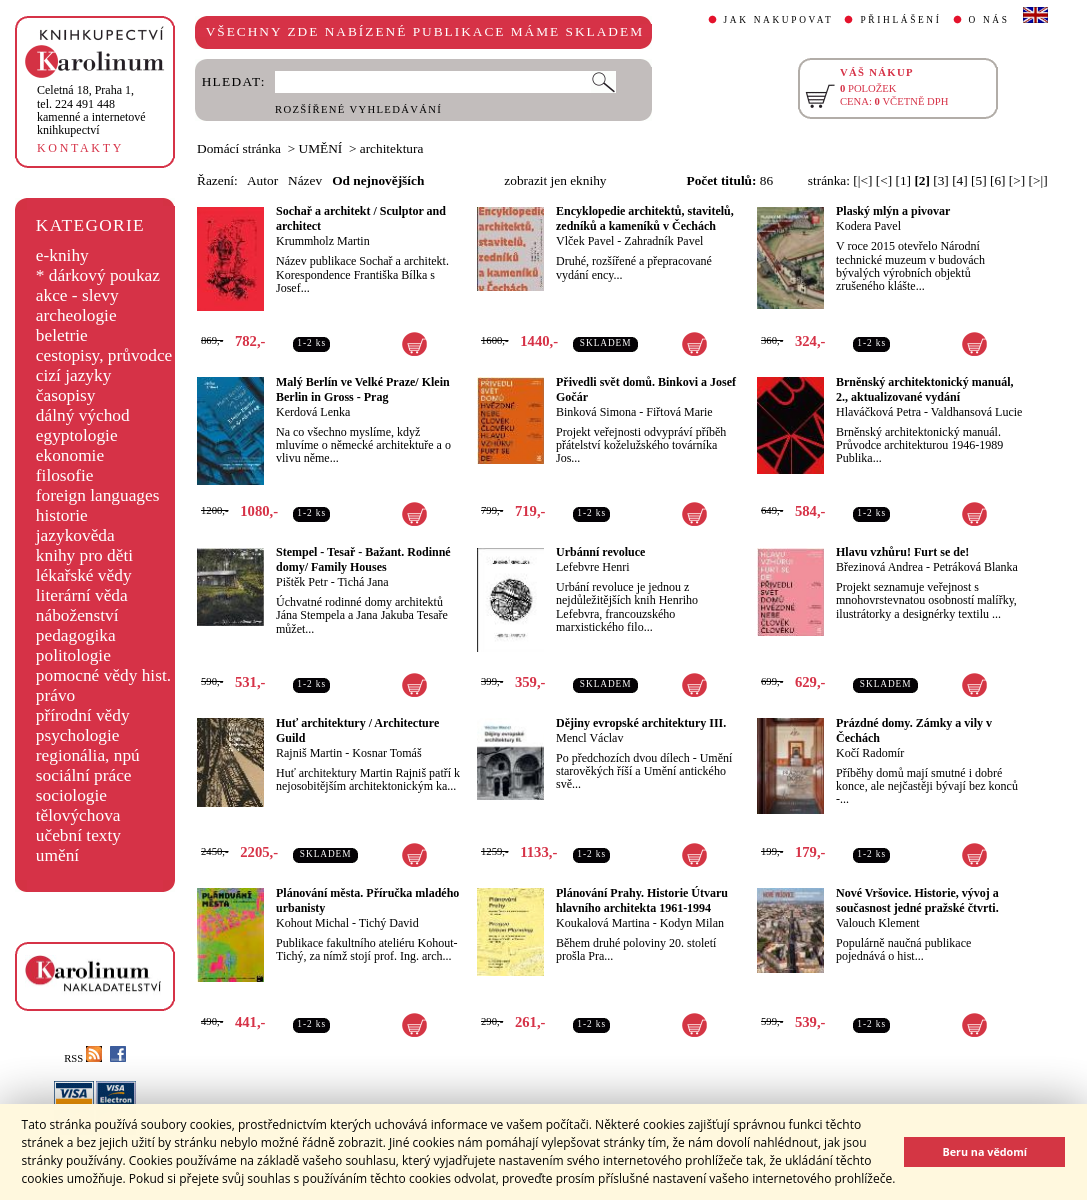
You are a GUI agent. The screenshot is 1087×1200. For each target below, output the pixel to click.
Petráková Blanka (975, 567)
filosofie (65, 475)
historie (62, 515)
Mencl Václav (589, 738)
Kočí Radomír (870, 753)
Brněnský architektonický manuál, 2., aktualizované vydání (924, 389)
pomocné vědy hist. (103, 675)
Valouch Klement (878, 923)
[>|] (1038, 180)
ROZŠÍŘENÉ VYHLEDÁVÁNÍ (358, 109)
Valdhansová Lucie (977, 412)
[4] (960, 180)
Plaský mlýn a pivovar (893, 211)
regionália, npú (88, 755)
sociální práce (84, 775)
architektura (392, 148)
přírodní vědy (83, 715)
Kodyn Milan (692, 923)
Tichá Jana (362, 582)
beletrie (62, 335)
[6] (998, 180)
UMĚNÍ (321, 148)
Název (305, 180)
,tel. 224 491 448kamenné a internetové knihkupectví (91, 110)
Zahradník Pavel (663, 241)
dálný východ (83, 415)
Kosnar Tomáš (386, 753)
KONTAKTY (80, 148)
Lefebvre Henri (593, 567)
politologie (73, 655)
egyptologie (77, 435)
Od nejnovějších (378, 180)
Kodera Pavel (868, 226)
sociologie (71, 795)
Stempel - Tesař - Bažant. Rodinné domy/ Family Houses (363, 559)
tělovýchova (78, 815)
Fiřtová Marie (679, 412)
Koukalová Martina (603, 923)
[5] (979, 180)
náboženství (77, 615)
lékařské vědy (84, 575)
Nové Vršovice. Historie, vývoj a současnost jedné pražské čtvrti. (917, 900)
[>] (1017, 180)
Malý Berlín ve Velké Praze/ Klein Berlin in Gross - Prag (363, 389)
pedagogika (76, 635)
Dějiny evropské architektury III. (641, 723)
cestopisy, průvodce (104, 355)
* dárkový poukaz (98, 275)
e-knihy (62, 255)
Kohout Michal (312, 923)
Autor (262, 180)
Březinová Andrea (879, 567)
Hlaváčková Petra (878, 412)
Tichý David (389, 923)
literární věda (82, 595)
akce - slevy (77, 295)
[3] (941, 180)
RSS (83, 1058)
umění (57, 855)
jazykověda (75, 535)
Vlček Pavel (585, 241)
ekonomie (70, 455)
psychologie (78, 735)
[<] (884, 180)
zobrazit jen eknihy (555, 180)
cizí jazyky (74, 375)
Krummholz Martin (323, 241)
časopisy (66, 395)
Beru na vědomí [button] (984, 1151)
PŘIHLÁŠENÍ (900, 20)
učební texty (78, 835)
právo (55, 695)
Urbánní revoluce (600, 552)
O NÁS (989, 20)
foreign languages (98, 495)
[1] (903, 180)
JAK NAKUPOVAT (779, 20)
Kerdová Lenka (313, 412)
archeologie (76, 315)
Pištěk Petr (302, 582)
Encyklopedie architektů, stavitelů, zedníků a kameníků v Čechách (645, 218)
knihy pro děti (84, 555)
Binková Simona (596, 412)
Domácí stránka (239, 148)
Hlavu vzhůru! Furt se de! (902, 552)
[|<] (862, 180)
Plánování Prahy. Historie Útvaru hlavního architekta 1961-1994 (642, 900)
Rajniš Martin (309, 753)
